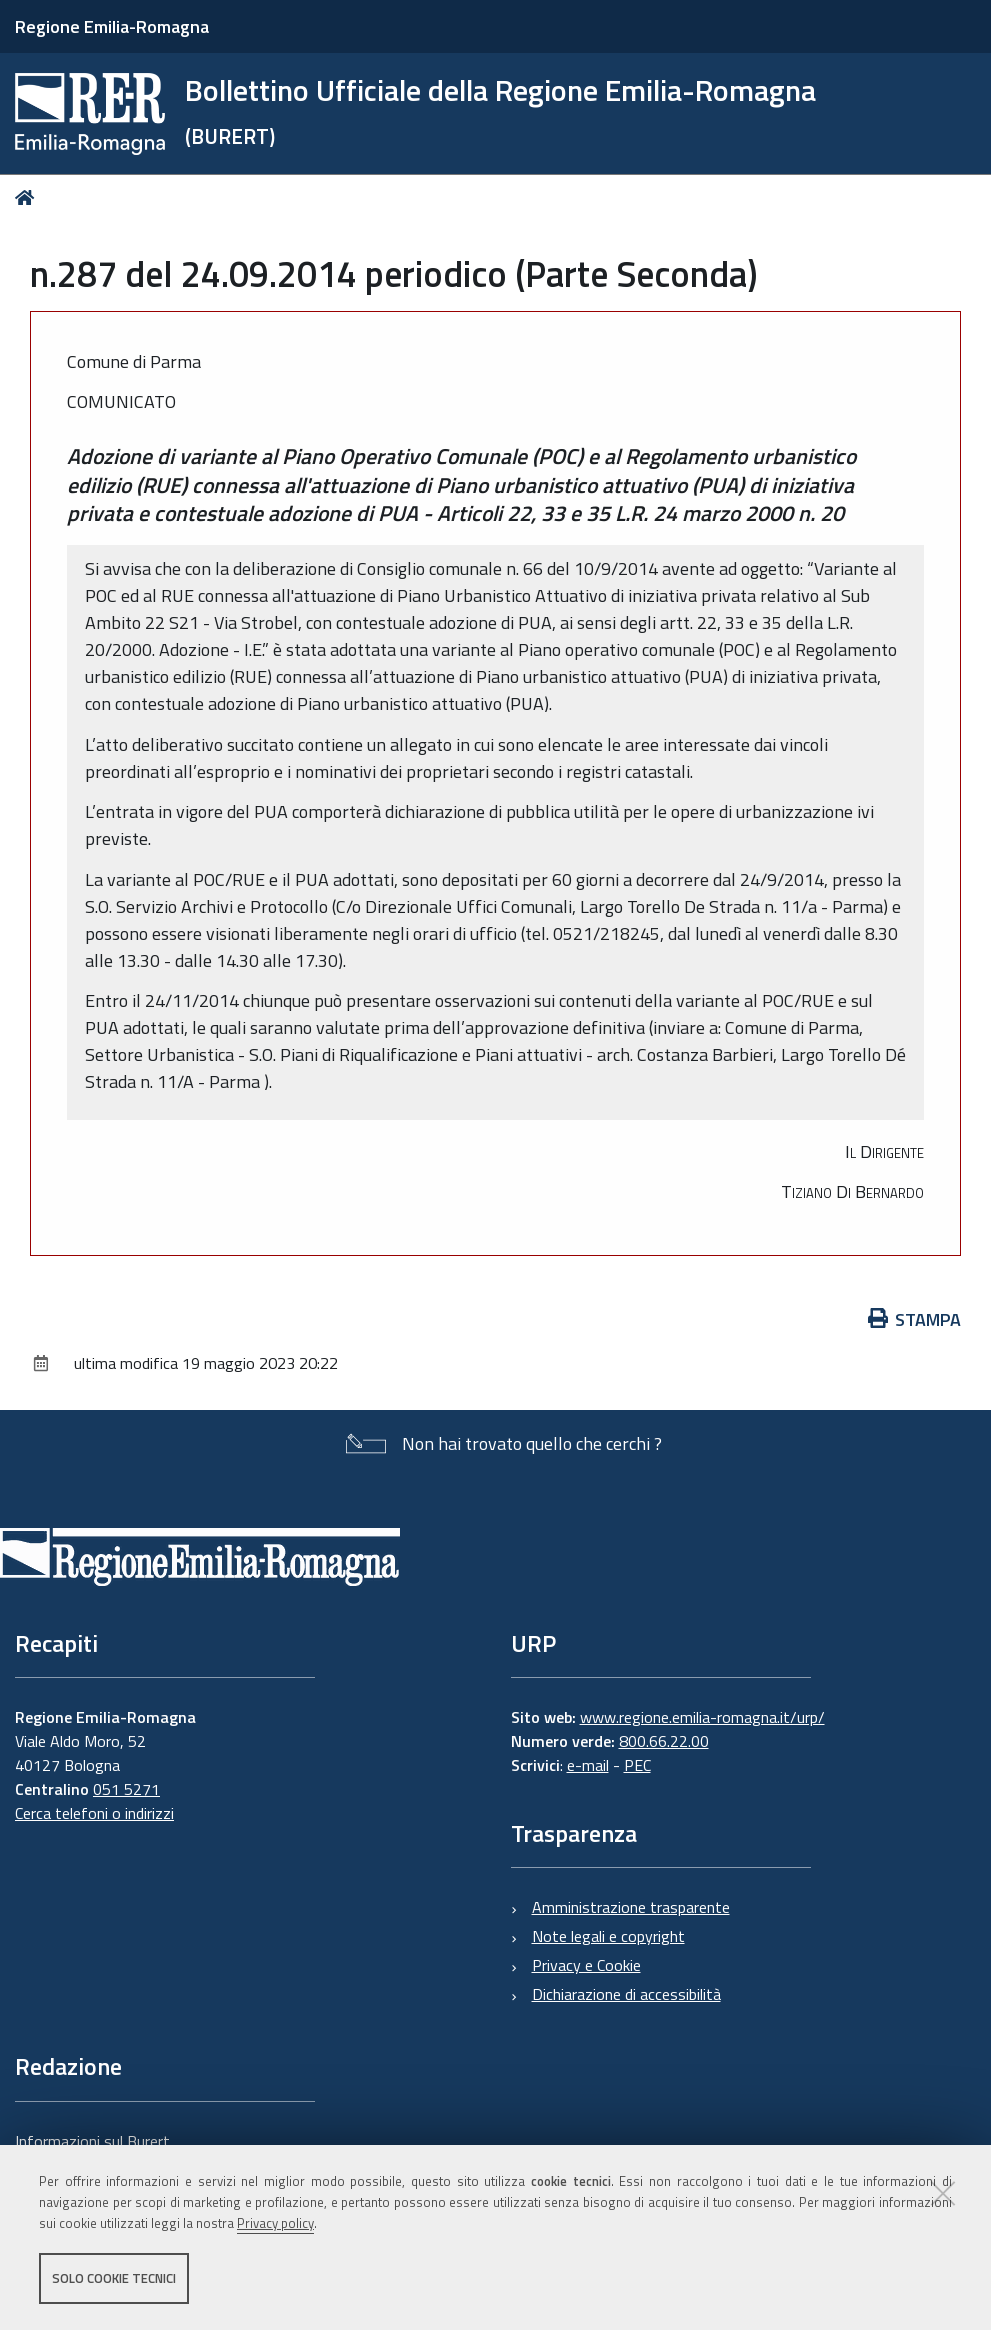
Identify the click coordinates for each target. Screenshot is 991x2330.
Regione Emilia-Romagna (112, 26)
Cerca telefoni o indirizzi (94, 1813)
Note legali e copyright (608, 1936)
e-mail (588, 1765)
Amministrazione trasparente (631, 1907)
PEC (637, 1765)
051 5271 (126, 1789)
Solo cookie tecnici (114, 2278)
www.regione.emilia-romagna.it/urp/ (702, 1717)
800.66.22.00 (664, 1741)
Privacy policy (275, 2223)
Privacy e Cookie (586, 1965)
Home (28, 197)
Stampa (915, 1319)
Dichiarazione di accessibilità (626, 1994)
